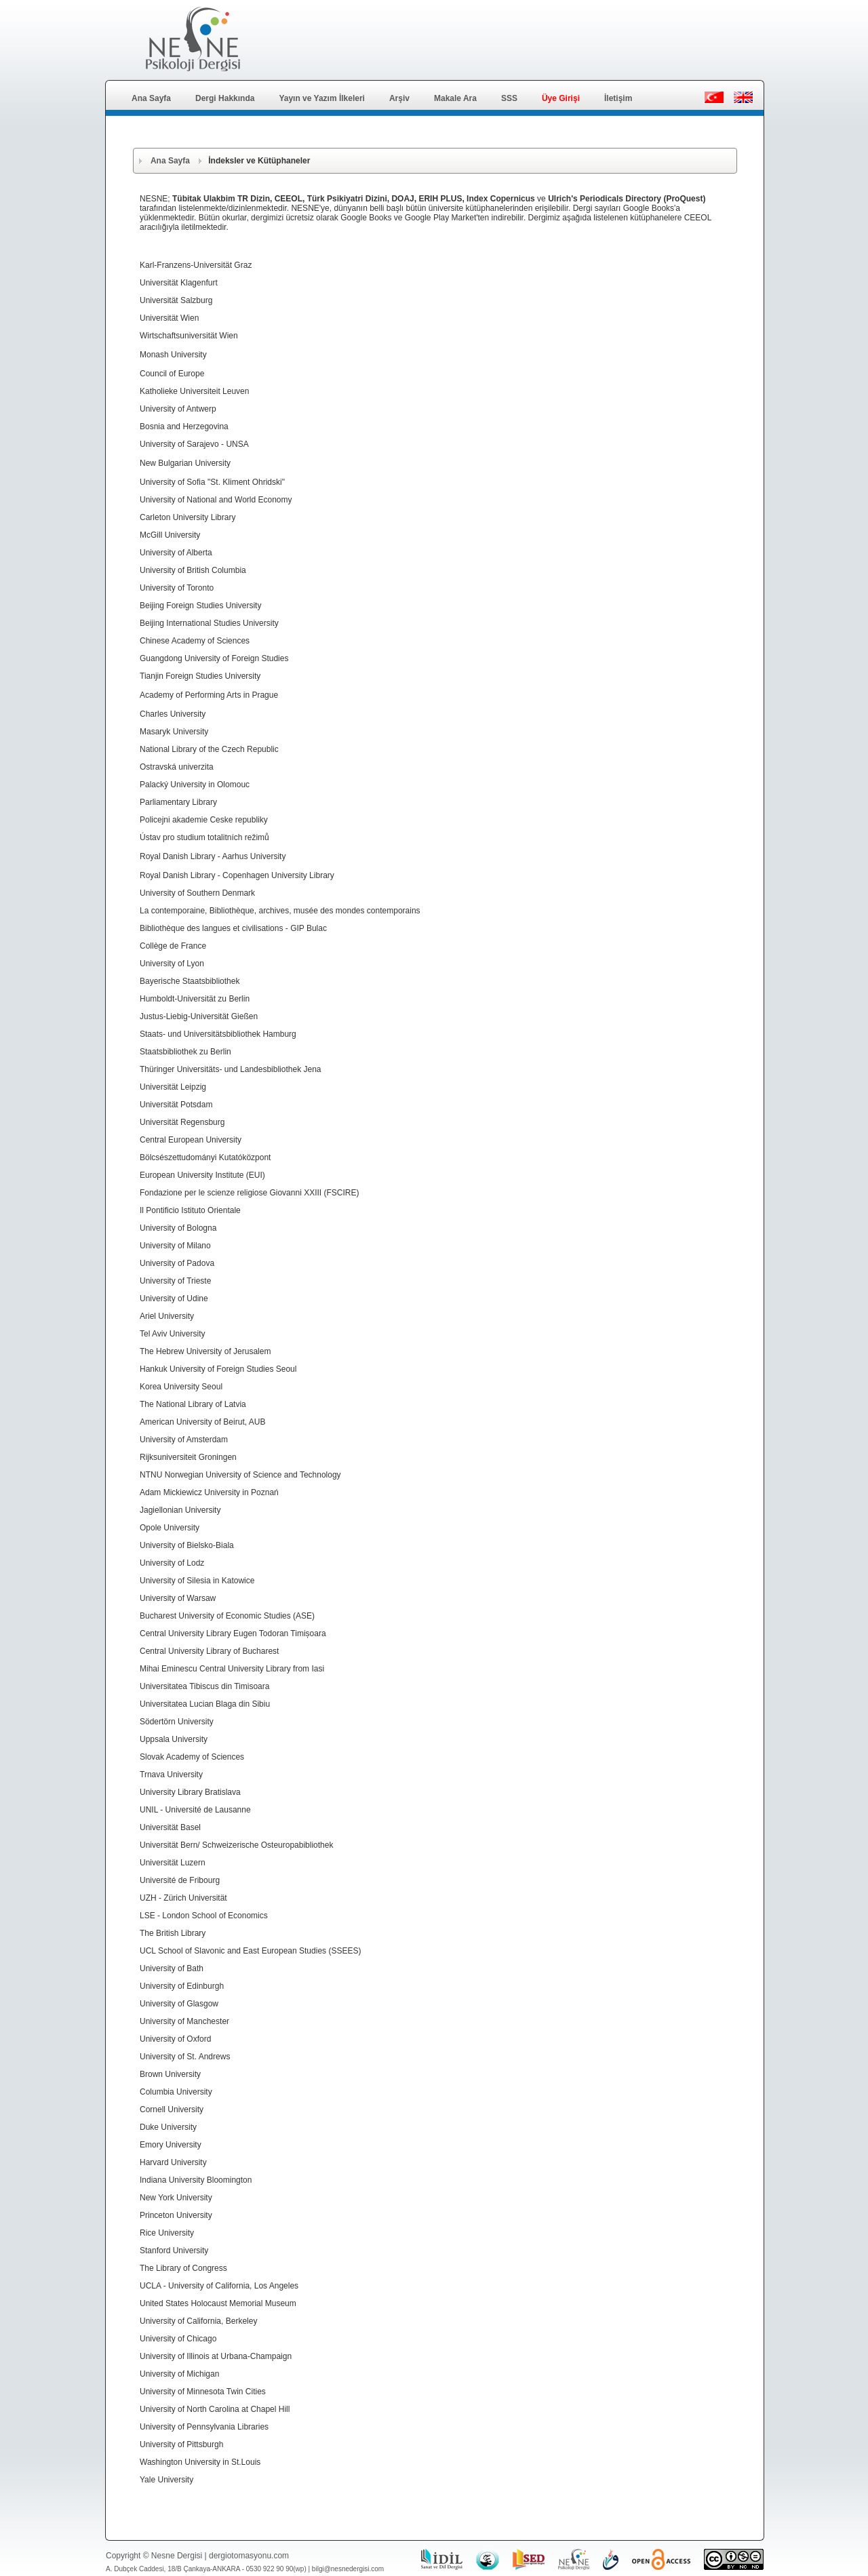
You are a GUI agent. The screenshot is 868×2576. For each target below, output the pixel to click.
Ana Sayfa (151, 98)
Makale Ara (455, 98)
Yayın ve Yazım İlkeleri (322, 98)
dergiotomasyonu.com (249, 2555)
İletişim (618, 98)
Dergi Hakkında (224, 98)
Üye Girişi (561, 98)
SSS (509, 98)
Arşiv (399, 98)
